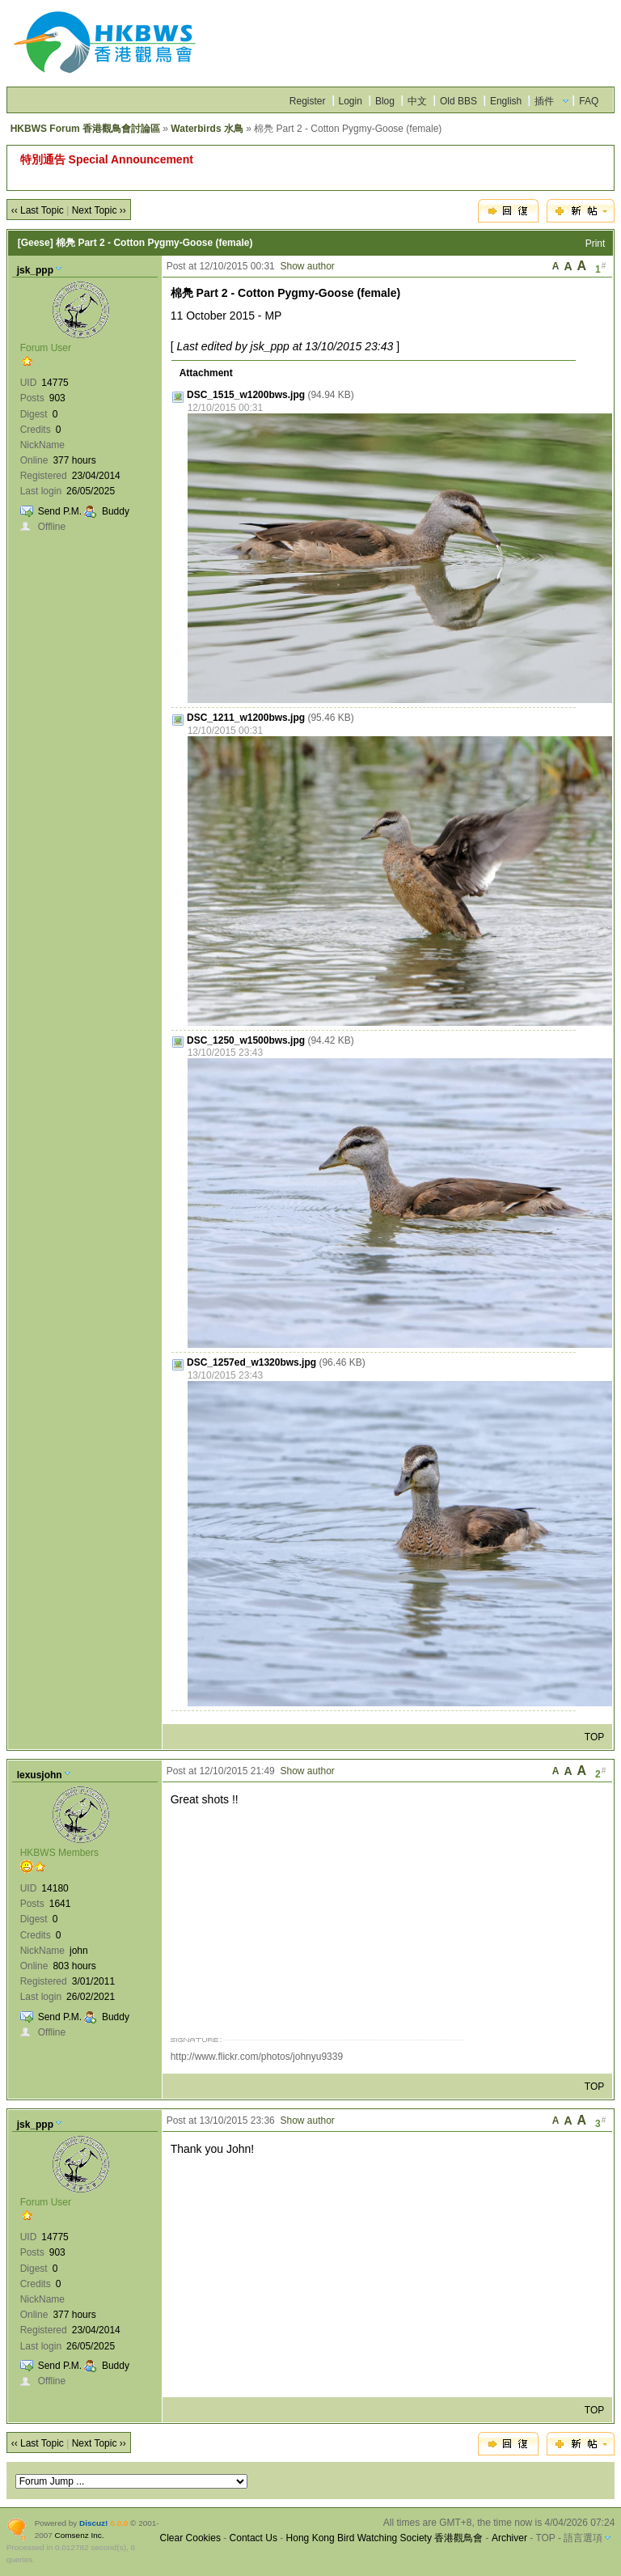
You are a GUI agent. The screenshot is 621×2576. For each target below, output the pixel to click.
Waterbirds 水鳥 (207, 128)
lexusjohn (39, 1775)
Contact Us (253, 2538)
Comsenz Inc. (79, 2535)
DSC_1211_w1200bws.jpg (246, 717)
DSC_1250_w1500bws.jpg (246, 1040)
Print (595, 243)
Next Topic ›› (99, 210)
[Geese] (35, 242)
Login (350, 101)
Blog (385, 101)
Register (307, 101)
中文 (417, 101)
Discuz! (93, 2523)
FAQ (588, 101)
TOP (594, 1737)
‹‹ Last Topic (37, 210)
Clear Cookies (190, 2538)
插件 (544, 101)
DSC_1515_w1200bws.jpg (246, 394)
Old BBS (458, 101)
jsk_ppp (35, 270)
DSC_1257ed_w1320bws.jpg (251, 1362)
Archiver (509, 2538)
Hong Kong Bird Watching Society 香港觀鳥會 (385, 2538)
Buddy (115, 511)
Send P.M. (60, 511)
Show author (307, 266)
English (506, 101)
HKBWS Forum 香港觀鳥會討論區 (85, 128)
